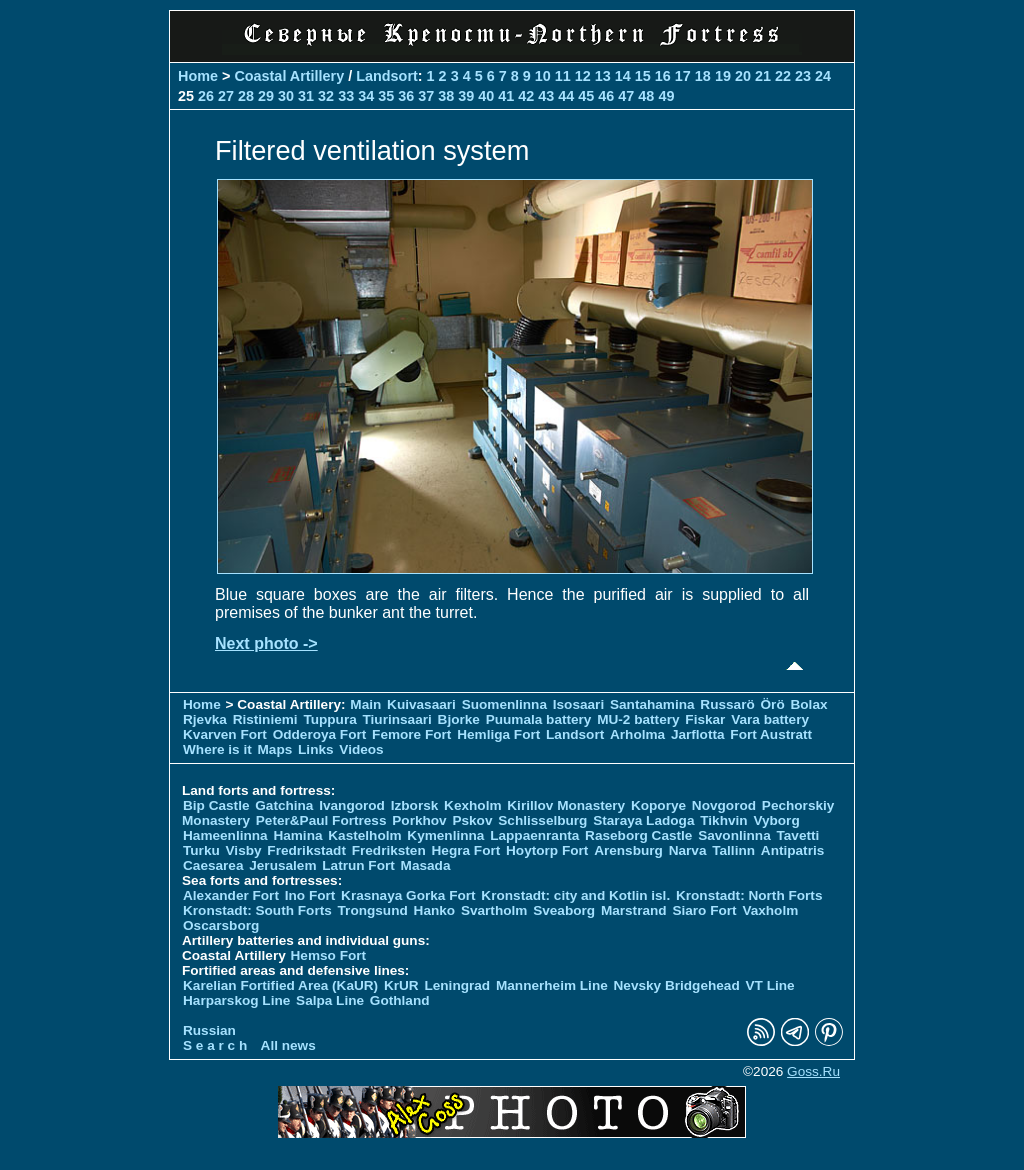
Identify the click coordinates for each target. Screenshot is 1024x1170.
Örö (773, 704)
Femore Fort (411, 734)
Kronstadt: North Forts (749, 895)
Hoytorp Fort (547, 850)
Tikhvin (723, 820)
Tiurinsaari (397, 719)
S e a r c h (215, 1045)
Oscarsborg (221, 925)
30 (286, 96)
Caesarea (213, 865)
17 (683, 76)
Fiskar (705, 719)
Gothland (400, 1000)
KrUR (401, 985)
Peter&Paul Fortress (321, 820)
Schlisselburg (542, 820)
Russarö (727, 704)
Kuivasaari (421, 704)
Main (365, 704)
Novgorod (724, 805)
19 (723, 76)
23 (803, 76)
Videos (361, 749)
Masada (426, 865)
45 (586, 96)
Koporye (658, 805)
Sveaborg (564, 910)
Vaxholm (770, 910)
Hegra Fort (466, 850)
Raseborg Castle (638, 835)
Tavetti (797, 835)
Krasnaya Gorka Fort (408, 895)
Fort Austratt (771, 734)
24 (823, 76)
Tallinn (733, 850)
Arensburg (628, 850)
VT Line (770, 985)
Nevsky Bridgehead (677, 985)
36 (406, 96)
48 (646, 96)
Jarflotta (698, 734)
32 (326, 96)
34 (366, 96)
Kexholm (472, 805)
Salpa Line (330, 1000)
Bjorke (459, 719)
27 (226, 96)
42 (526, 96)
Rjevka (205, 719)
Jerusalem (282, 865)
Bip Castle (216, 805)
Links (316, 749)
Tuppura (329, 719)
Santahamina (652, 704)
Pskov (472, 820)
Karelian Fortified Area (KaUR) (280, 985)
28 (246, 96)
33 (346, 96)
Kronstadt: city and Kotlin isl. (575, 895)
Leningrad (457, 985)
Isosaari (578, 704)
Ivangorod (352, 805)
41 (506, 96)
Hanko (435, 910)
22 (783, 76)
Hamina (297, 835)
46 (606, 96)
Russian (209, 1030)
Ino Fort (310, 895)
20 (743, 76)
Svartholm (494, 910)
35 (386, 96)
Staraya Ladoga (643, 820)
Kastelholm (364, 835)
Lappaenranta (534, 835)
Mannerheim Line (552, 985)
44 (566, 96)
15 (643, 76)
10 (543, 76)
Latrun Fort (358, 865)
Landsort (387, 76)
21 (763, 76)
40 (486, 96)
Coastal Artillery (289, 76)
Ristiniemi (265, 719)
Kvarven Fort (225, 734)
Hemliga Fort (498, 734)
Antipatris (792, 850)
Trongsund (373, 910)
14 (623, 76)
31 (306, 96)
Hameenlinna (225, 835)
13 (603, 76)
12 (583, 76)
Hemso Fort (329, 955)
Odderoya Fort (320, 734)
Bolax (808, 704)
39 (466, 96)
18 (703, 76)
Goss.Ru (813, 1071)
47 (626, 96)
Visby (244, 850)
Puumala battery (539, 719)
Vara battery (770, 719)
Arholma (637, 734)
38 (446, 96)
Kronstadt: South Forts (257, 910)
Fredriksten (389, 850)
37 (426, 96)
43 (546, 96)
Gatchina (284, 805)
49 (666, 96)
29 (266, 96)
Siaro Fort (704, 910)
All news (288, 1045)
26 (206, 96)
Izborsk (415, 805)
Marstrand (634, 910)
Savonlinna (734, 835)
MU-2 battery (638, 719)
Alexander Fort (231, 895)
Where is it (217, 749)
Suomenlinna (504, 704)
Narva (688, 850)
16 (663, 76)
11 (563, 76)
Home (198, 76)
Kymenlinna (445, 835)
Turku (201, 850)
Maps (275, 749)
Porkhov (419, 820)
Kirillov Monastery (566, 805)
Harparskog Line (236, 1000)
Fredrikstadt (306, 850)
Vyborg (776, 820)
